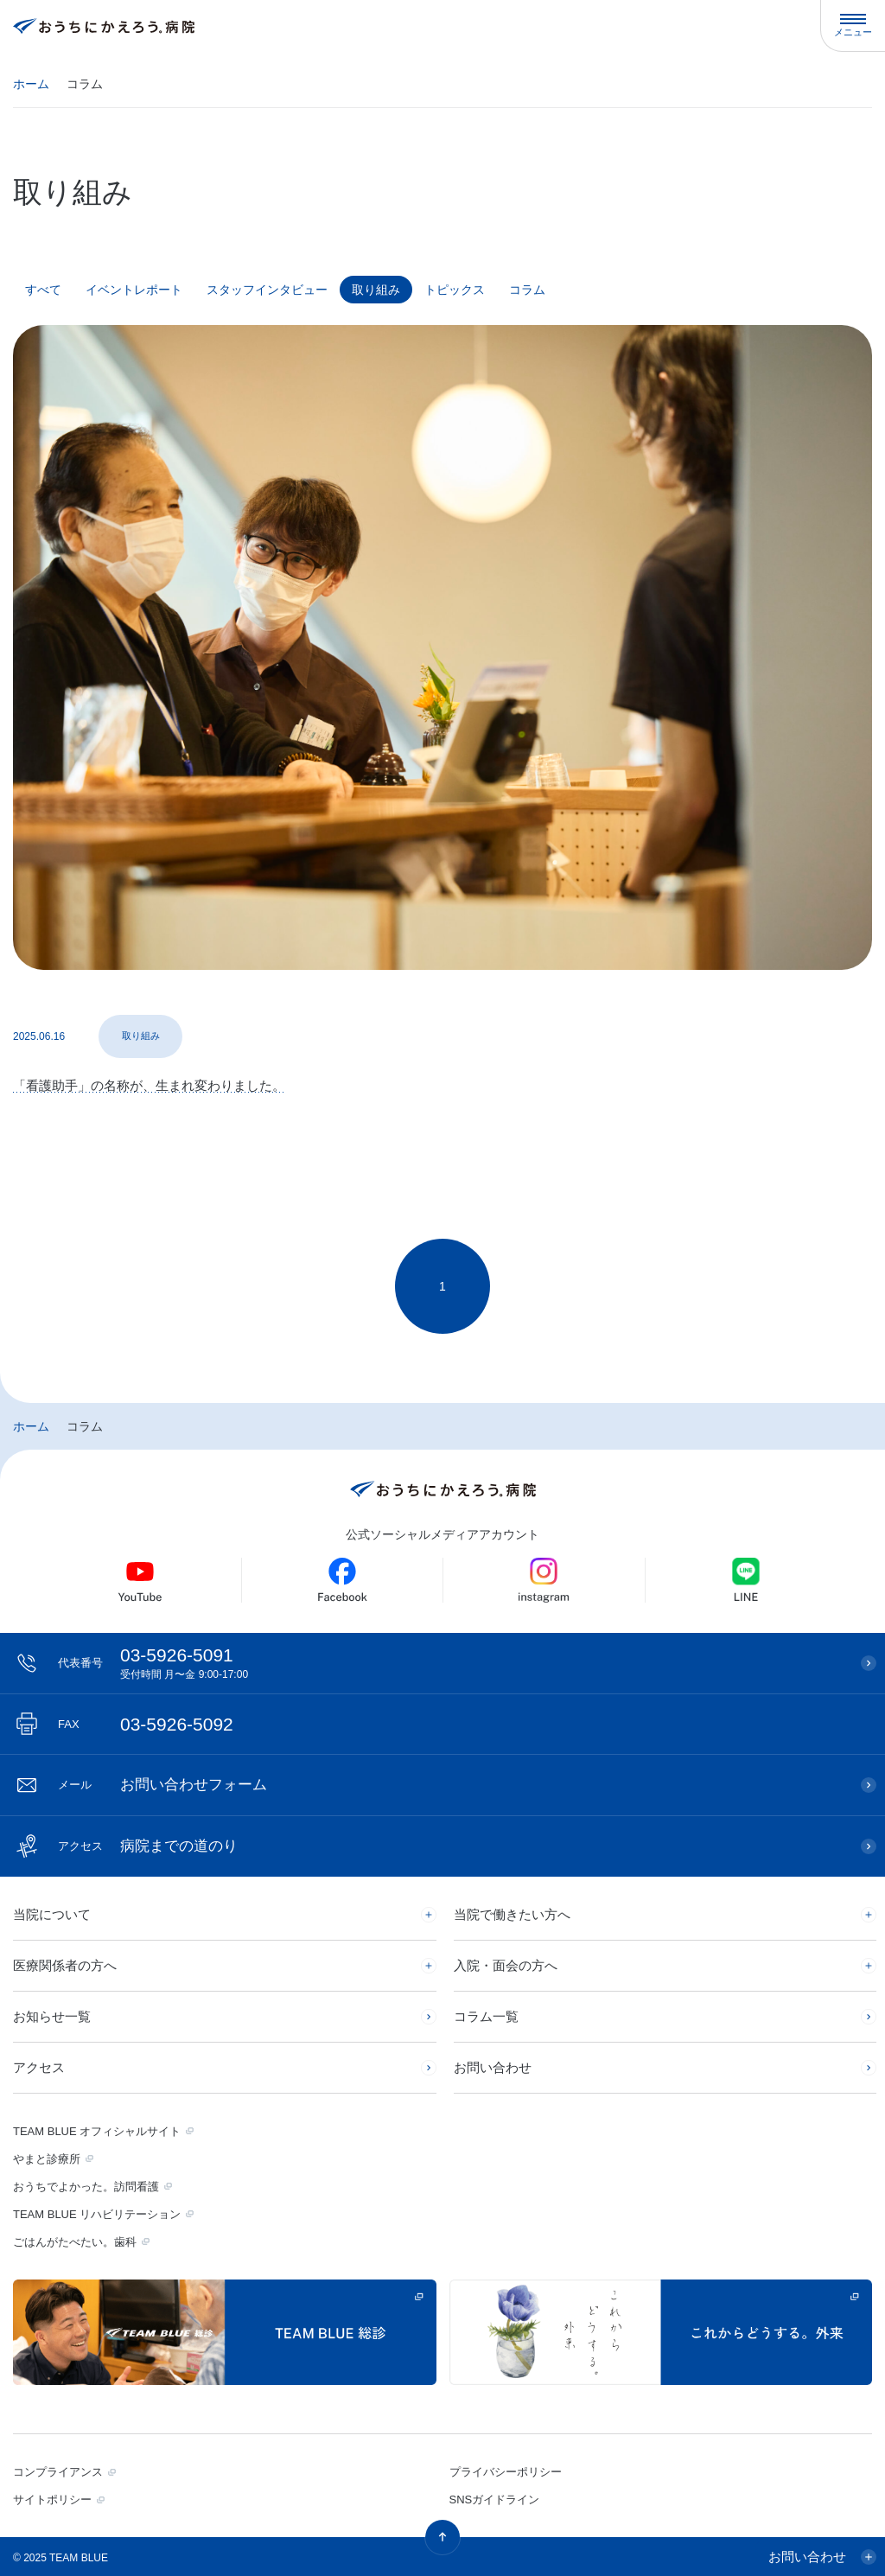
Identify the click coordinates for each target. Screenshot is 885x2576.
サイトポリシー (52, 2499)
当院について (52, 1914)
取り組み (376, 289)
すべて (43, 289)
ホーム (31, 84)
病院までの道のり (148, 1846)
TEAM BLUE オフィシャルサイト (97, 2131)
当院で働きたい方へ (512, 1914)
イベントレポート (134, 289)
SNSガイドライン (494, 2499)
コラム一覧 (486, 2016)
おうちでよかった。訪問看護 (86, 2186)
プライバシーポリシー (505, 2471)
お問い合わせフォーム (162, 1784)
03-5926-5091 (451, 1662)
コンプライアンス (58, 2471)
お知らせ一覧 (52, 2016)
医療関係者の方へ (65, 1965)
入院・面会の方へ (505, 1965)
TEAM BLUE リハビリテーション (97, 2214)
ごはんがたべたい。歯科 (75, 2241)
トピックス (454, 289)
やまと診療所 (46, 2158)
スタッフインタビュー (267, 289)
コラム (527, 289)
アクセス (39, 2067)
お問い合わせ (493, 2067)
